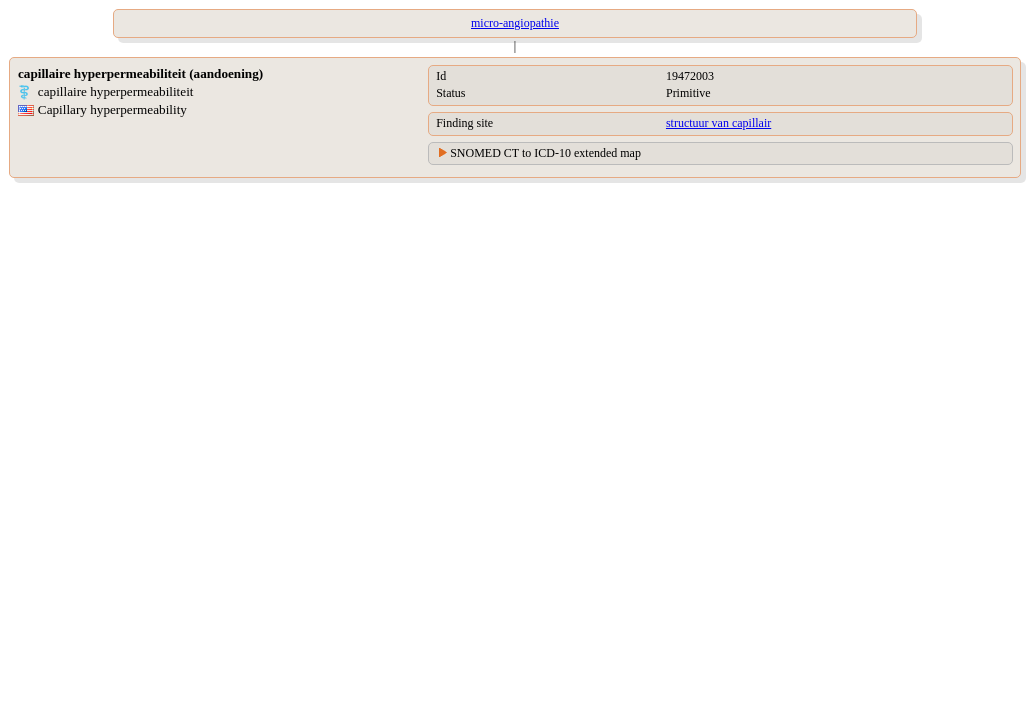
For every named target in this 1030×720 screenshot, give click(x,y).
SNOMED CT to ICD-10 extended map (545, 153)
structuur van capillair (718, 123)
